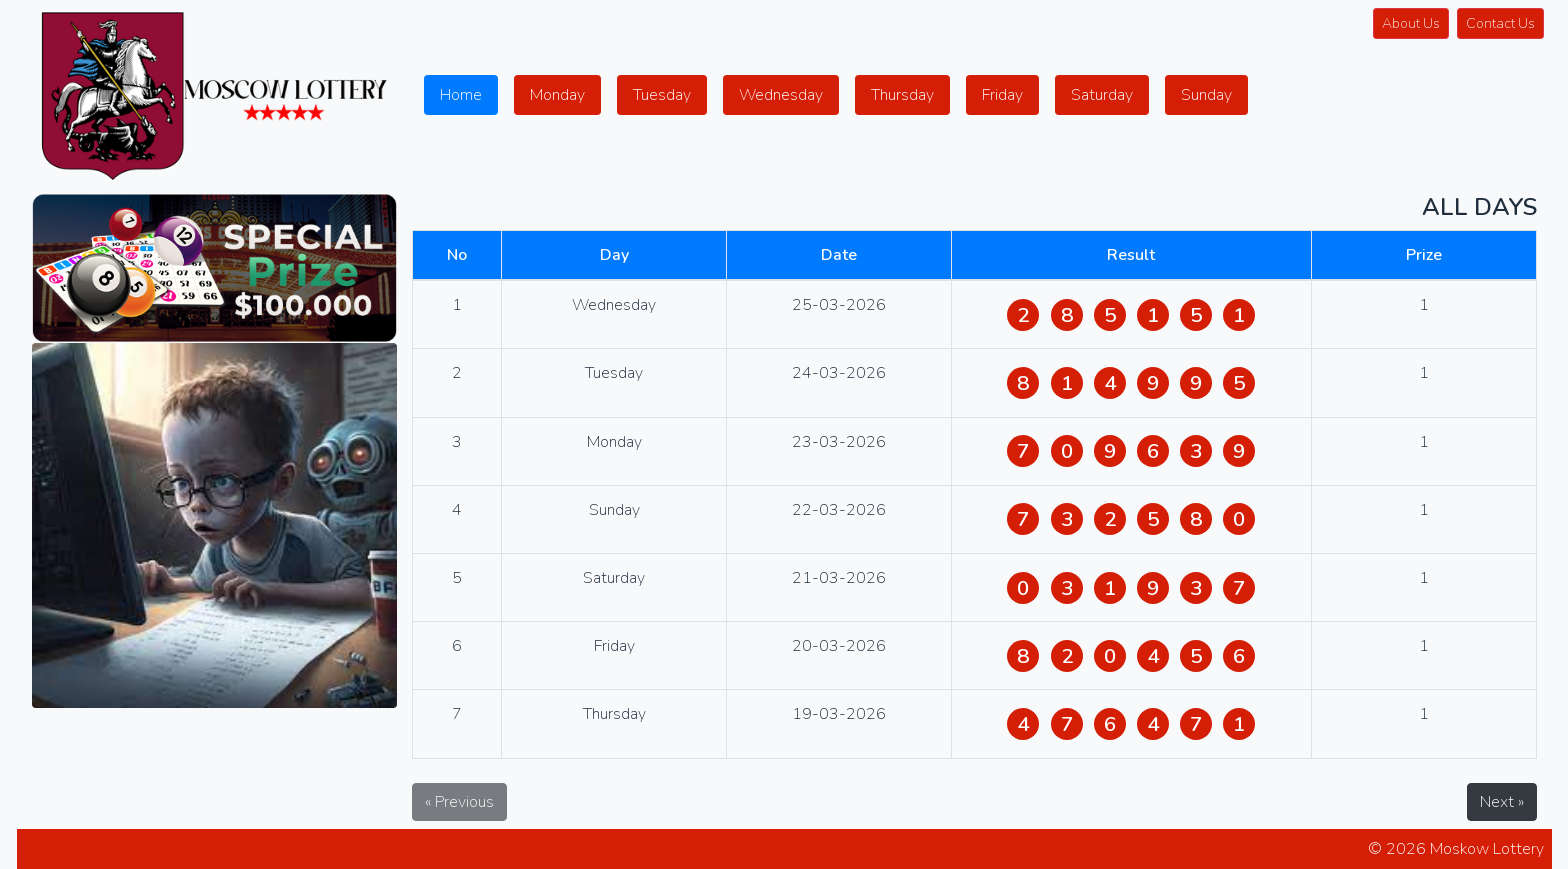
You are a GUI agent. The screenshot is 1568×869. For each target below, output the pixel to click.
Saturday (1102, 95)
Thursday (902, 95)
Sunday (1206, 95)
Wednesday (781, 95)
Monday (557, 95)
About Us (1411, 23)
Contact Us (1500, 23)
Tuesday (662, 95)
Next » (1502, 802)
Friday (1002, 95)
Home (461, 95)
